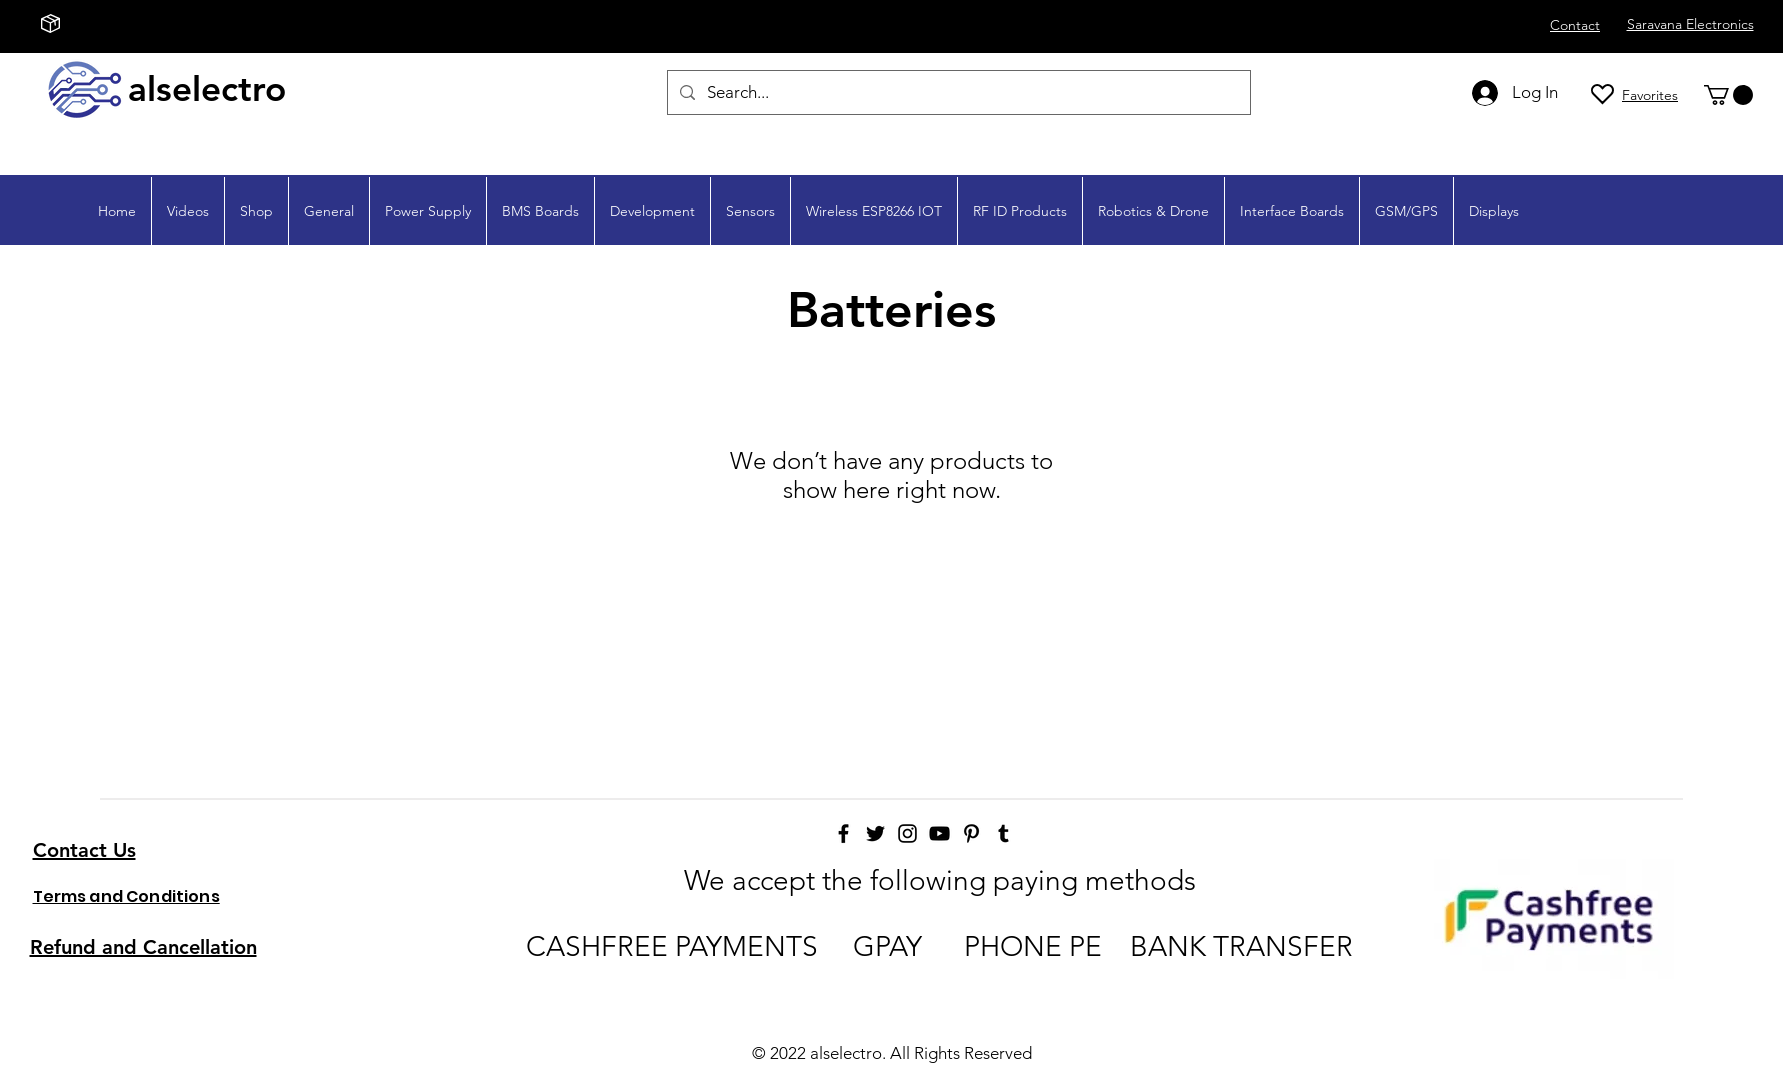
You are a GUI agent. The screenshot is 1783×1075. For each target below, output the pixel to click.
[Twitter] (875, 833)
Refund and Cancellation (143, 947)
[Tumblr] (1003, 833)
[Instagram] (907, 833)
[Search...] (957, 92)
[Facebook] (843, 833)
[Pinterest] (971, 833)
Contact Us (84, 850)
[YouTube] (939, 833)
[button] (1728, 95)
